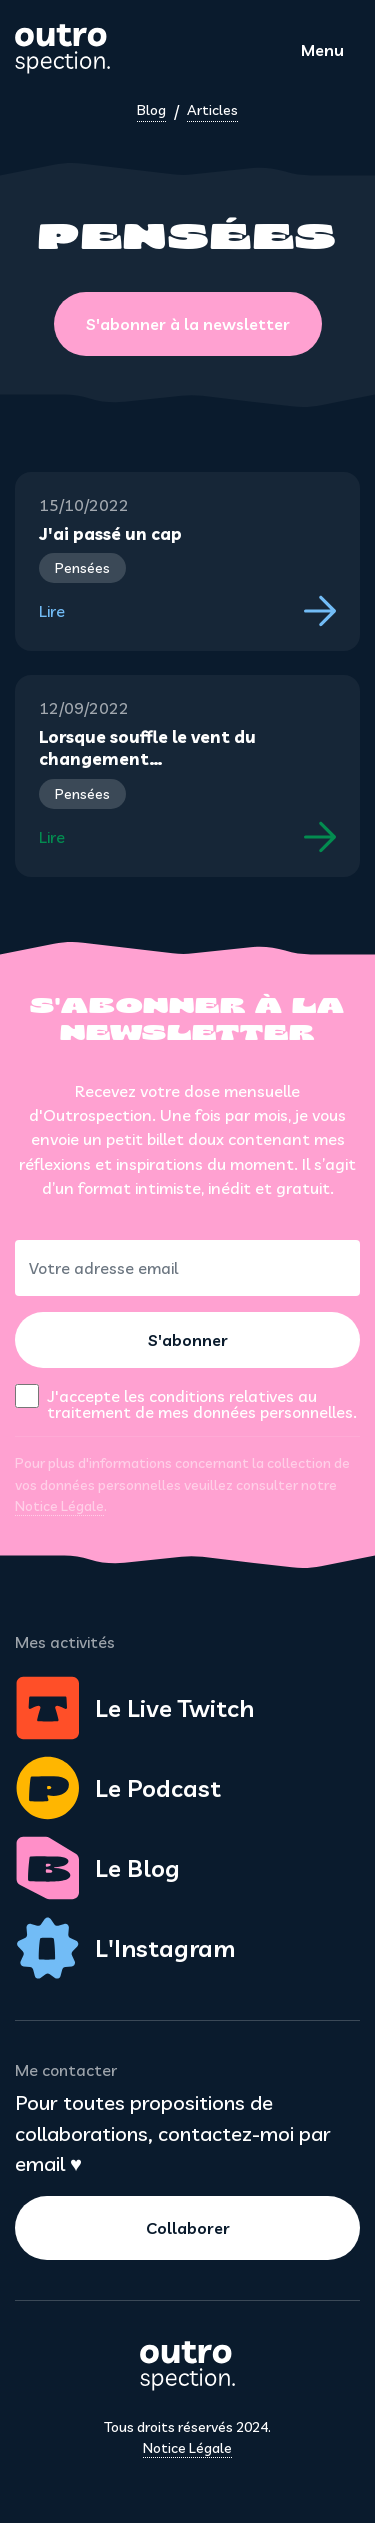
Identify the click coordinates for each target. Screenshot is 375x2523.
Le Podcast (118, 1788)
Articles (212, 110)
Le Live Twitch (134, 1708)
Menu (322, 50)
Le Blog (97, 1868)
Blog (151, 110)
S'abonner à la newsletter (188, 324)
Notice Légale (59, 1506)
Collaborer (188, 2228)
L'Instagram (125, 1948)
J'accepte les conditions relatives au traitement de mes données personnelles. (202, 1403)
